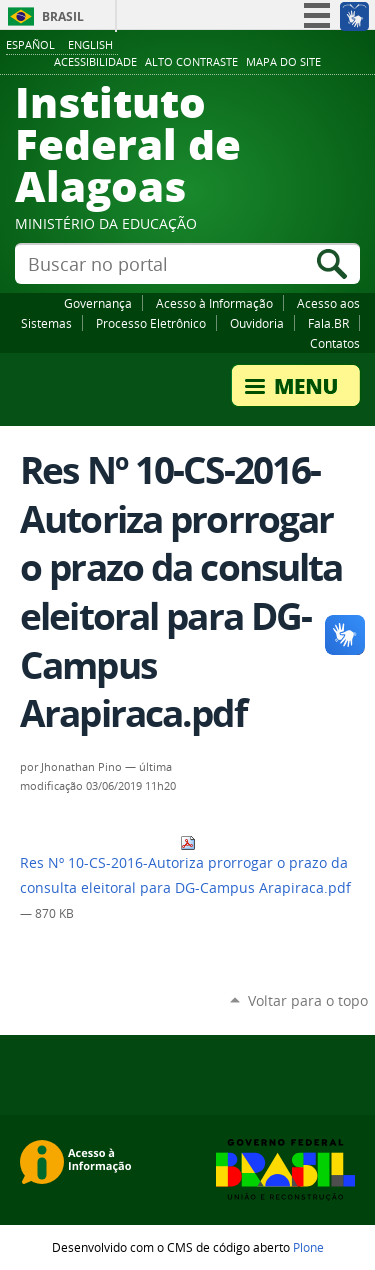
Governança (98, 303)
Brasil (63, 16)
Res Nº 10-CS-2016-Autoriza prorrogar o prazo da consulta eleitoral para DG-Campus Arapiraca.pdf (185, 866)
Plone (308, 1247)
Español (30, 44)
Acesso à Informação (214, 303)
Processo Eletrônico (151, 323)
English (90, 44)
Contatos (335, 343)
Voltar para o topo (308, 1000)
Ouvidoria (257, 323)
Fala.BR (328, 323)
